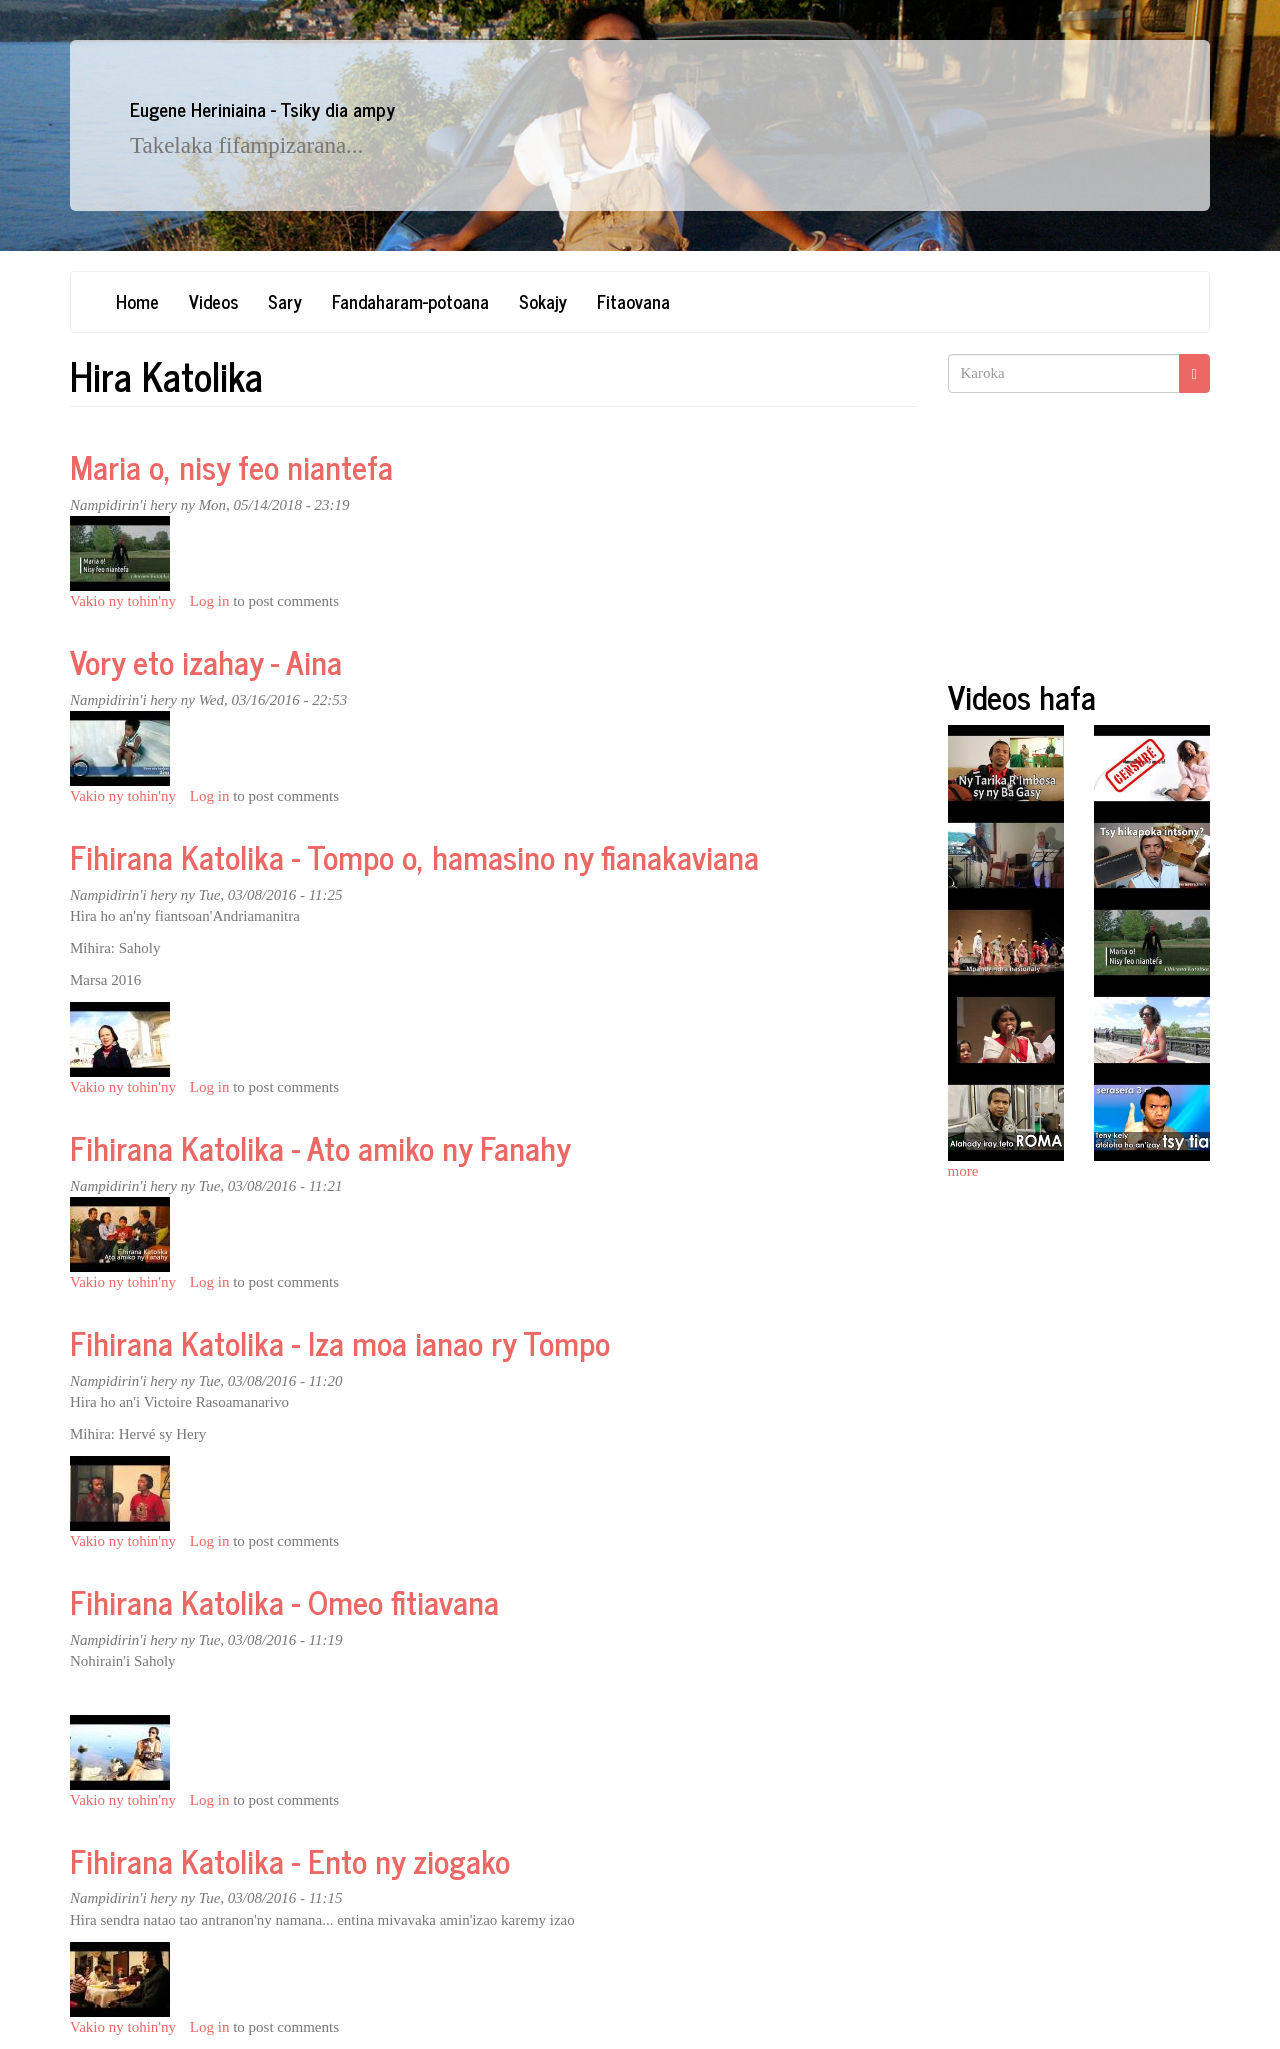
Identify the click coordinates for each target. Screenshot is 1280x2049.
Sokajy (543, 301)
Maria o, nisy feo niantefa (231, 466)
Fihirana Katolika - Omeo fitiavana (284, 1601)
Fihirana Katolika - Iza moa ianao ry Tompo (340, 1342)
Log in (210, 601)
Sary (285, 301)
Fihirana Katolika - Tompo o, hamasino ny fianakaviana (414, 856)
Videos (213, 301)
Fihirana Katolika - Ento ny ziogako (290, 1860)
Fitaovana (633, 301)
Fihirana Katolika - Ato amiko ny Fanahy (320, 1147)
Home (137, 301)
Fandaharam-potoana (410, 301)
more (963, 1171)
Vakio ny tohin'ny (123, 601)
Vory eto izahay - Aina (206, 661)
